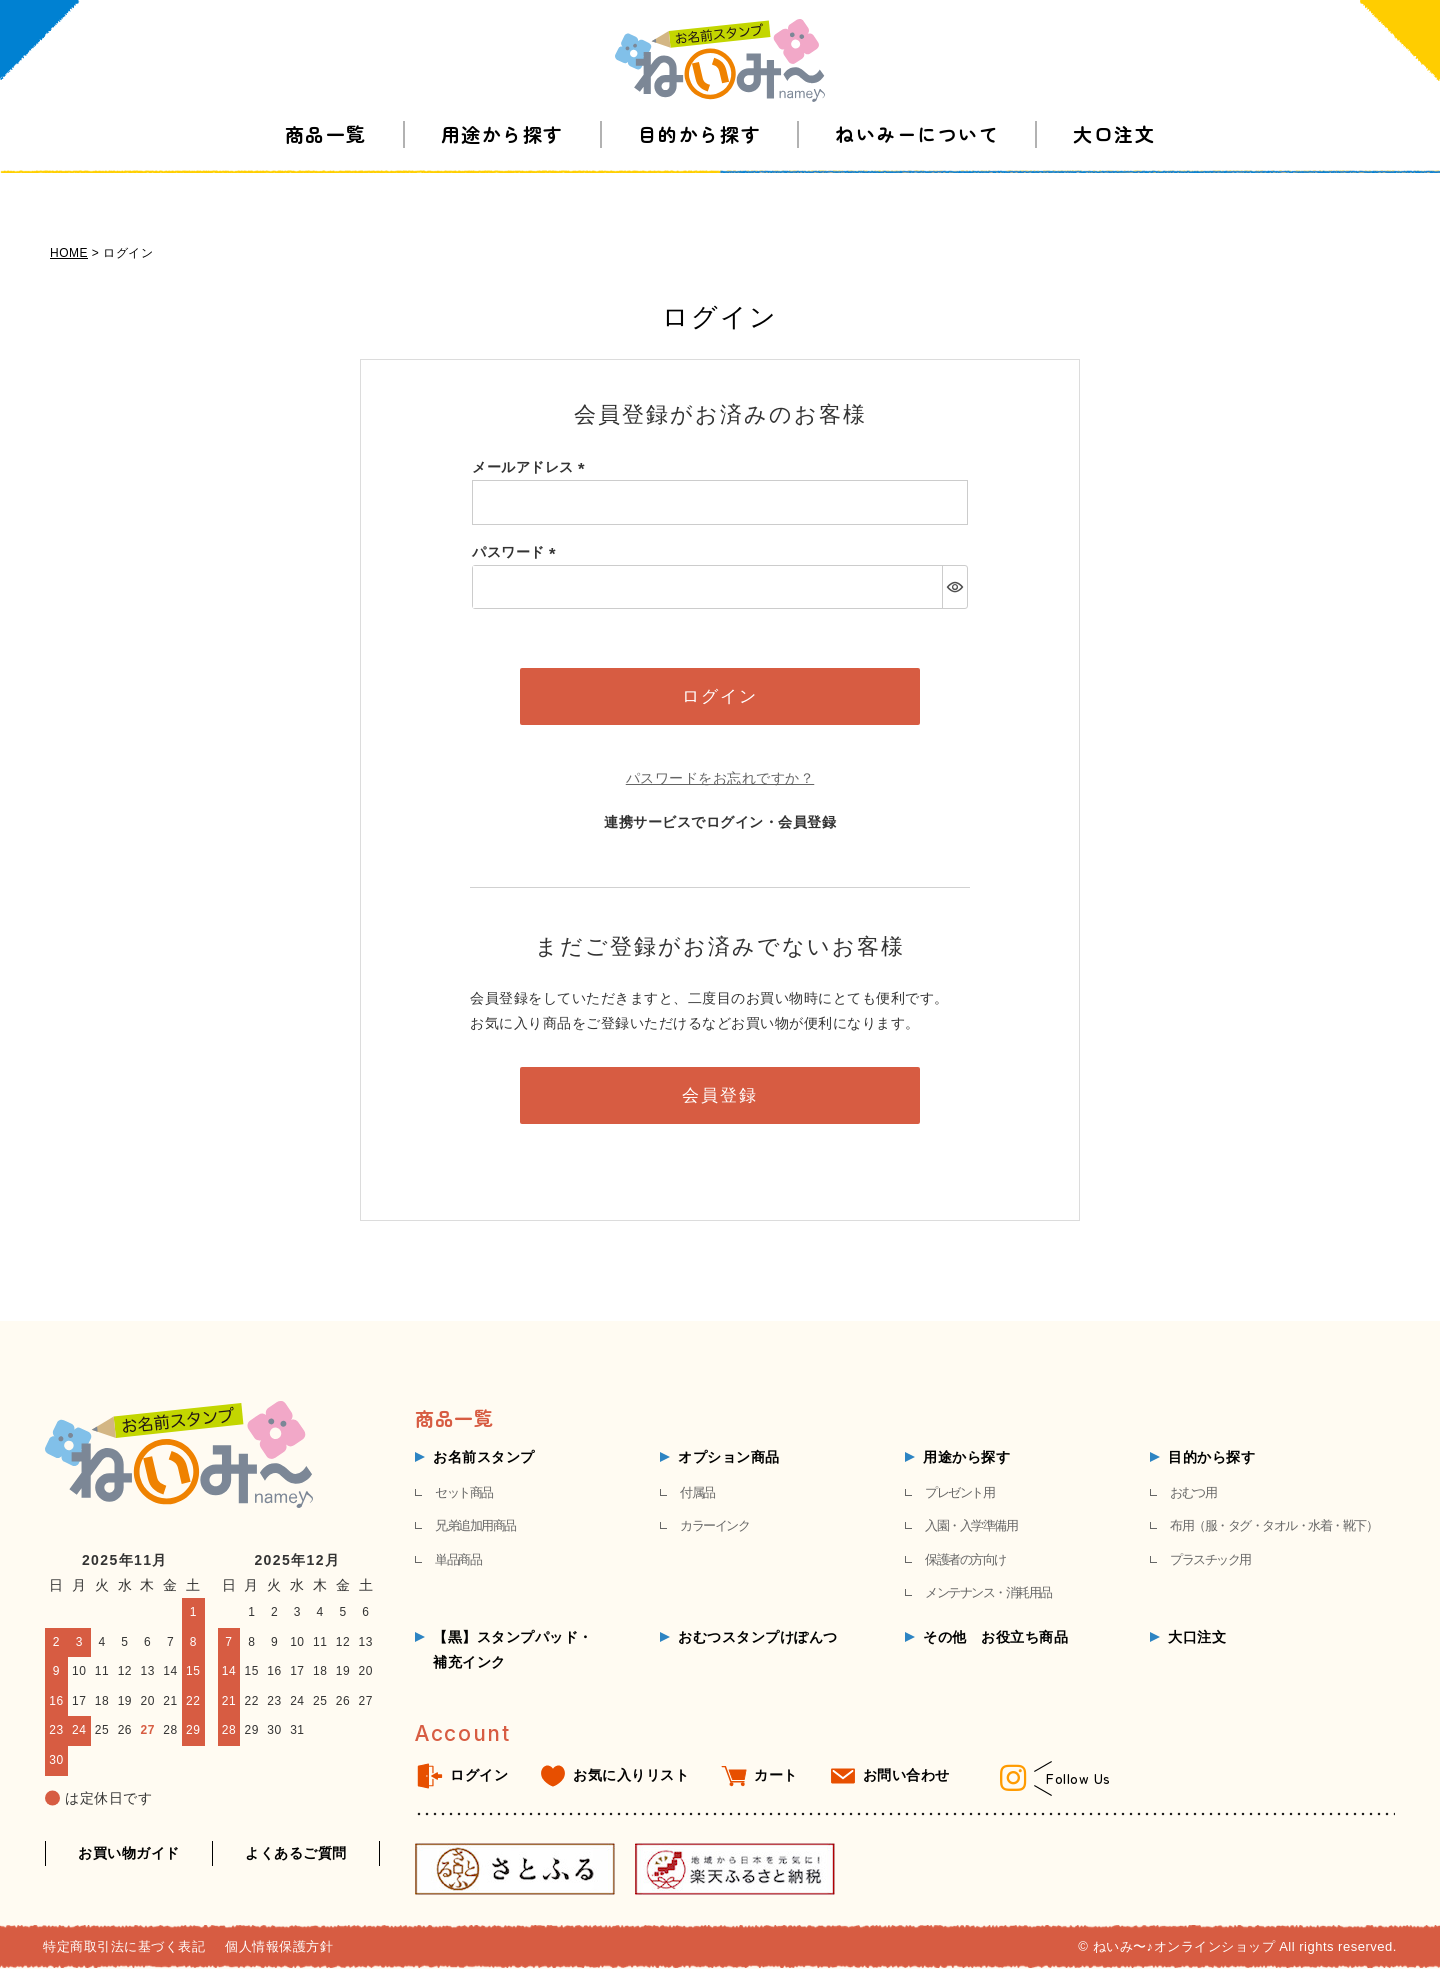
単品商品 (458, 1559)
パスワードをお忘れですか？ (720, 778)
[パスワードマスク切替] (954, 587)
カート (776, 1775)
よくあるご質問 (296, 1853)
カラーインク (714, 1525)
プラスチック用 (1210, 1559)
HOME (69, 253)
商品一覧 (326, 169)
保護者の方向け (965, 1559)
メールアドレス (532, 467)
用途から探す (502, 169)
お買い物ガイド (129, 1853)
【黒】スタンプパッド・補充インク (513, 1649)
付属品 (697, 1492)
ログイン (479, 1775)
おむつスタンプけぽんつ (758, 1637)
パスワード (517, 552)
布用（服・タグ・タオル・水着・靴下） (1273, 1525)
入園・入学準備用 (971, 1525)
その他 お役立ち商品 (995, 1637)
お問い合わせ (906, 1775)
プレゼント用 (959, 1492)
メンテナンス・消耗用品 (988, 1592)
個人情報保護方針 (279, 1946)
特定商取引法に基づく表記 (124, 1946)
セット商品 (464, 1492)
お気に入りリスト (631, 1775)
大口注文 (1114, 169)
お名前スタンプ (484, 1457)
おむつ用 (1193, 1492)
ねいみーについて (917, 169)
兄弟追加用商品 (475, 1525)
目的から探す (699, 169)
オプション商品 (729, 1457)
